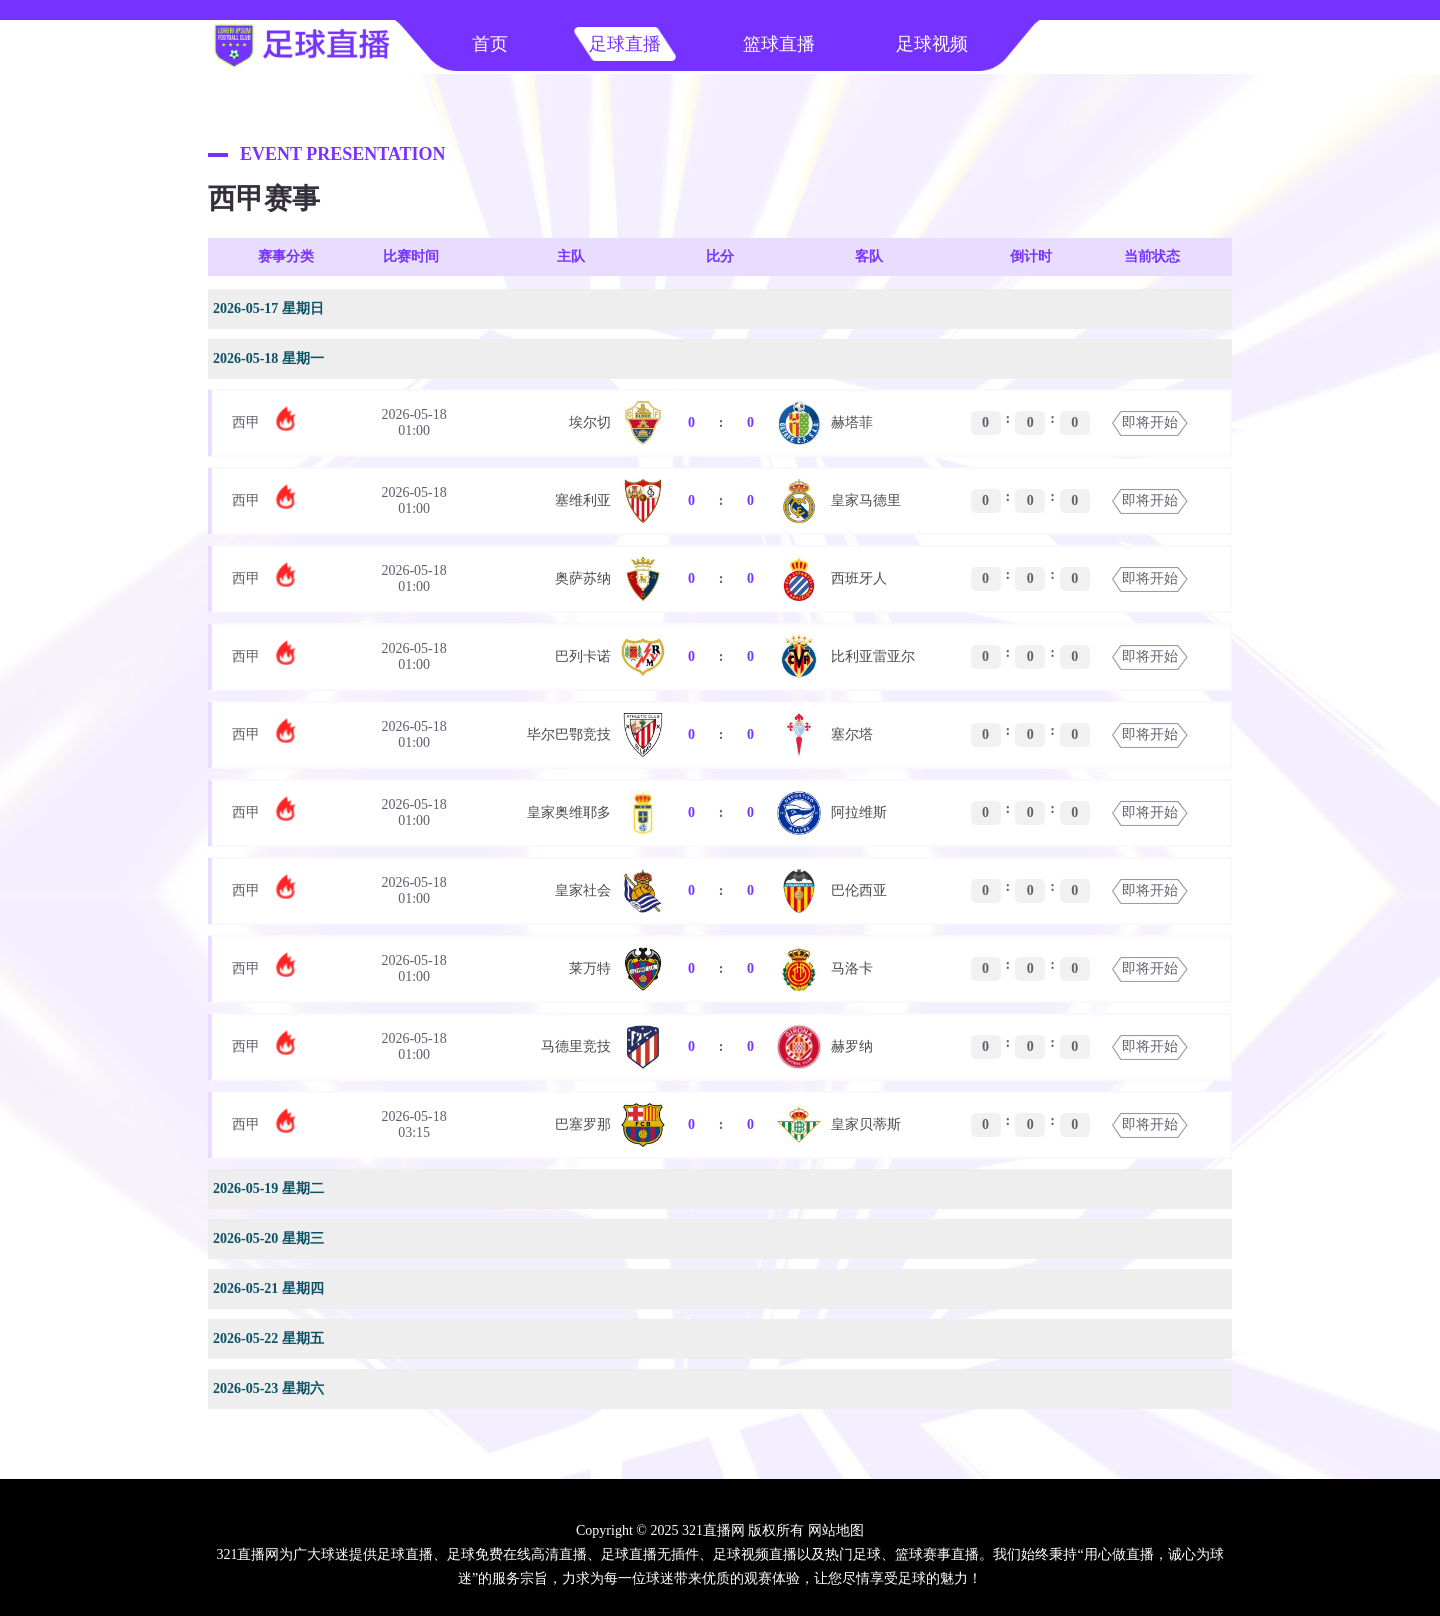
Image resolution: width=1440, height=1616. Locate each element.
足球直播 (625, 44)
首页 (490, 44)
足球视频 (932, 44)
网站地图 (836, 1530)
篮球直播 (779, 44)
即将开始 (1150, 422)
